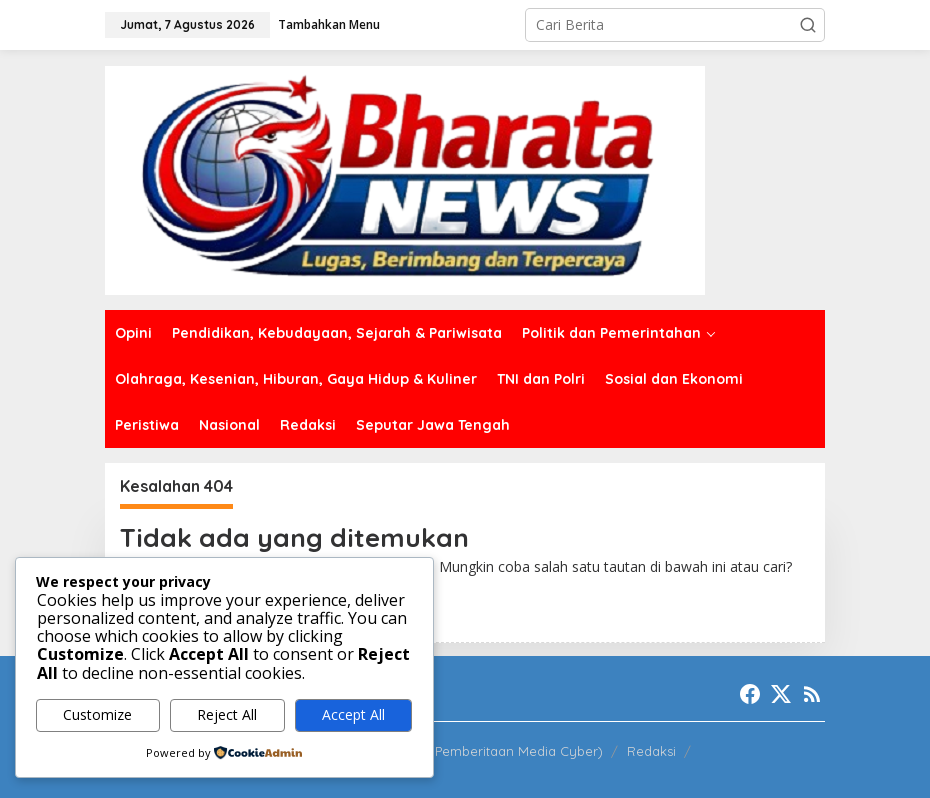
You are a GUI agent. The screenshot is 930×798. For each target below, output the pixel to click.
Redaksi (651, 751)
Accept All (353, 714)
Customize (97, 714)
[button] (808, 25)
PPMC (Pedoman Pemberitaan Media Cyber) (465, 751)
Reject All (227, 714)
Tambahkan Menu (329, 24)
